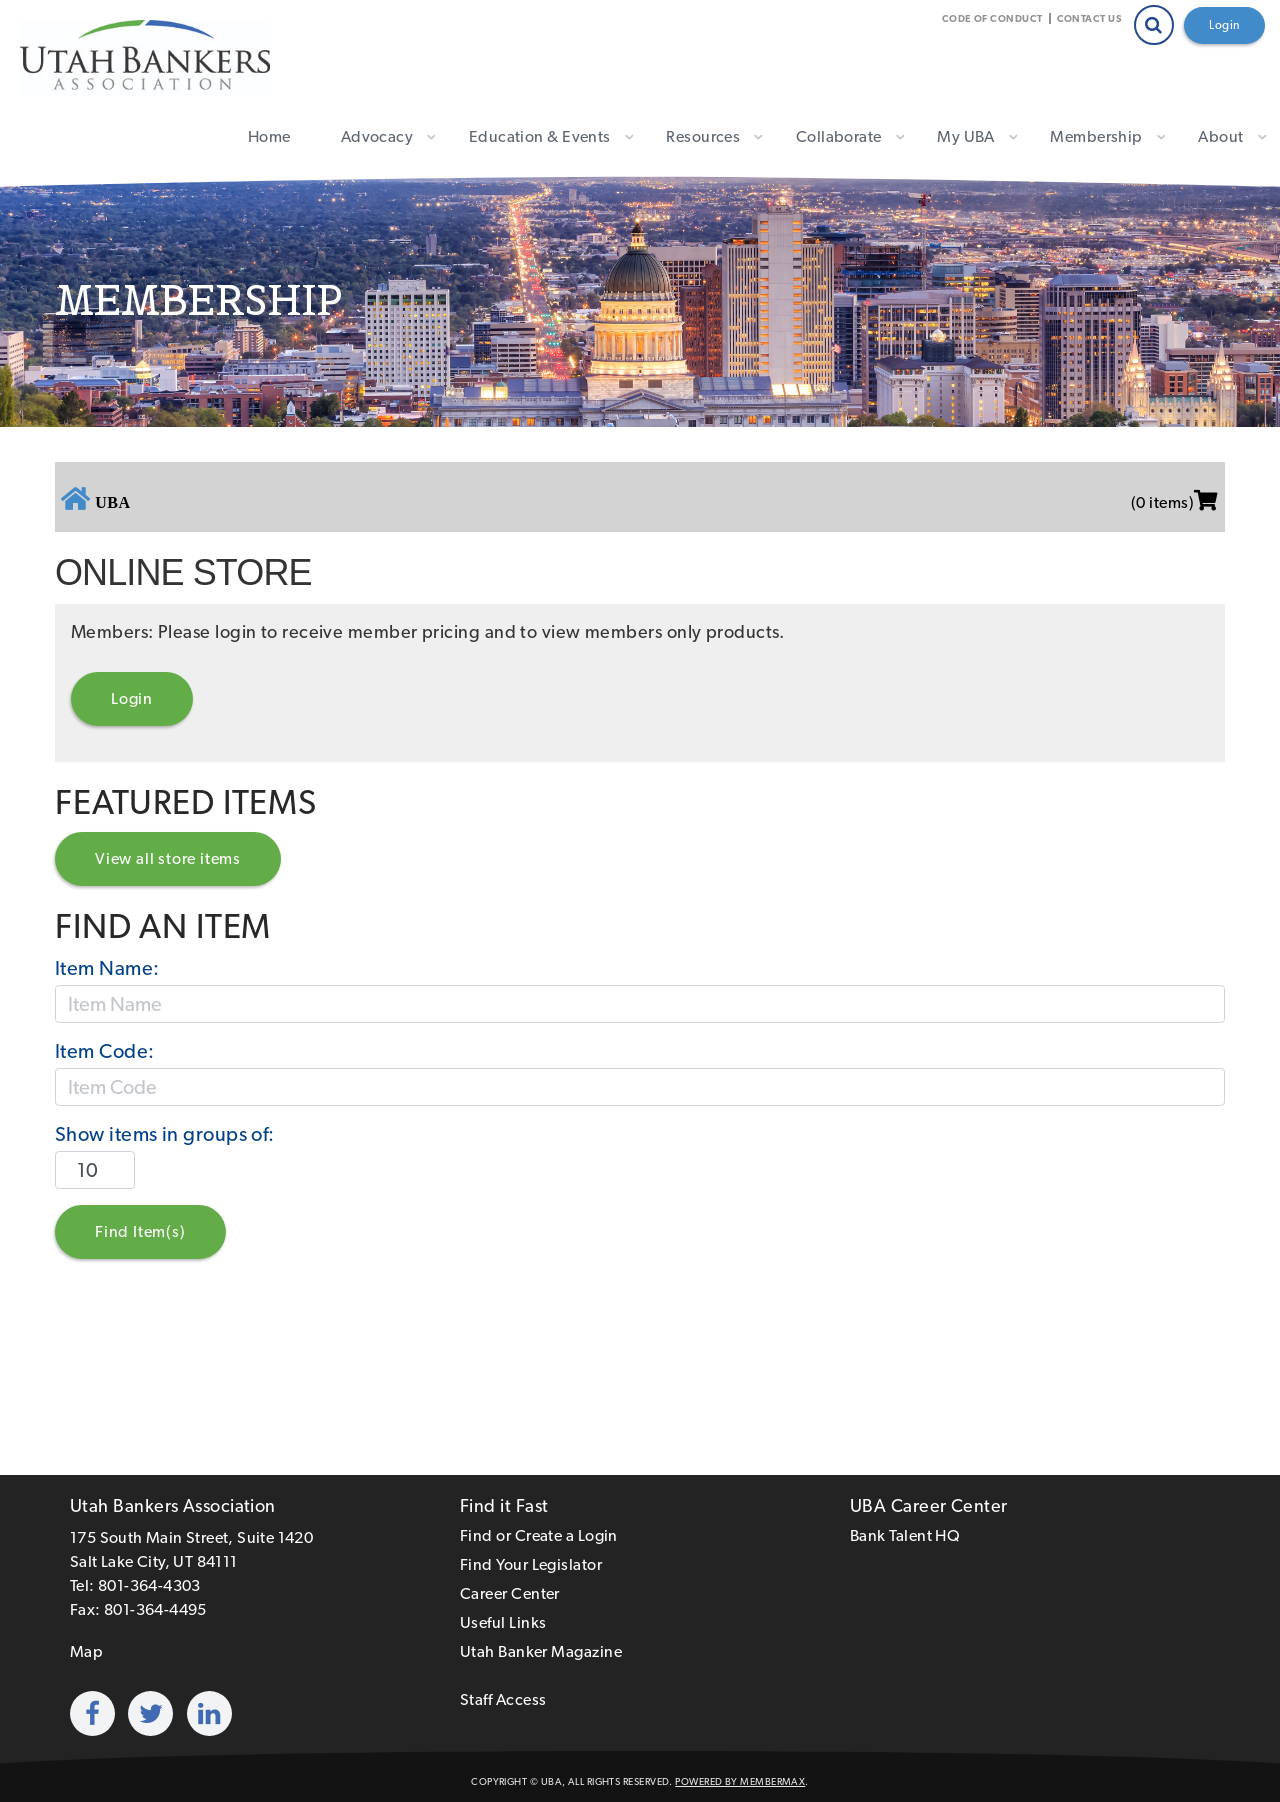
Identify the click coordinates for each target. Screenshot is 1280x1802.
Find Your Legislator (531, 1564)
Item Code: (105, 1051)
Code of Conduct (992, 18)
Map (86, 1651)
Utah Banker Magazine (541, 1651)
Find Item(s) (140, 1231)
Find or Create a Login (539, 1535)
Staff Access (503, 1699)
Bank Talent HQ (905, 1535)
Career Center (510, 1593)
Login (1224, 25)
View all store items (168, 858)
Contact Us (1090, 18)
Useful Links (503, 1622)
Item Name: (107, 968)
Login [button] (132, 698)
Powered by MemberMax (740, 1781)
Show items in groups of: (165, 1134)
